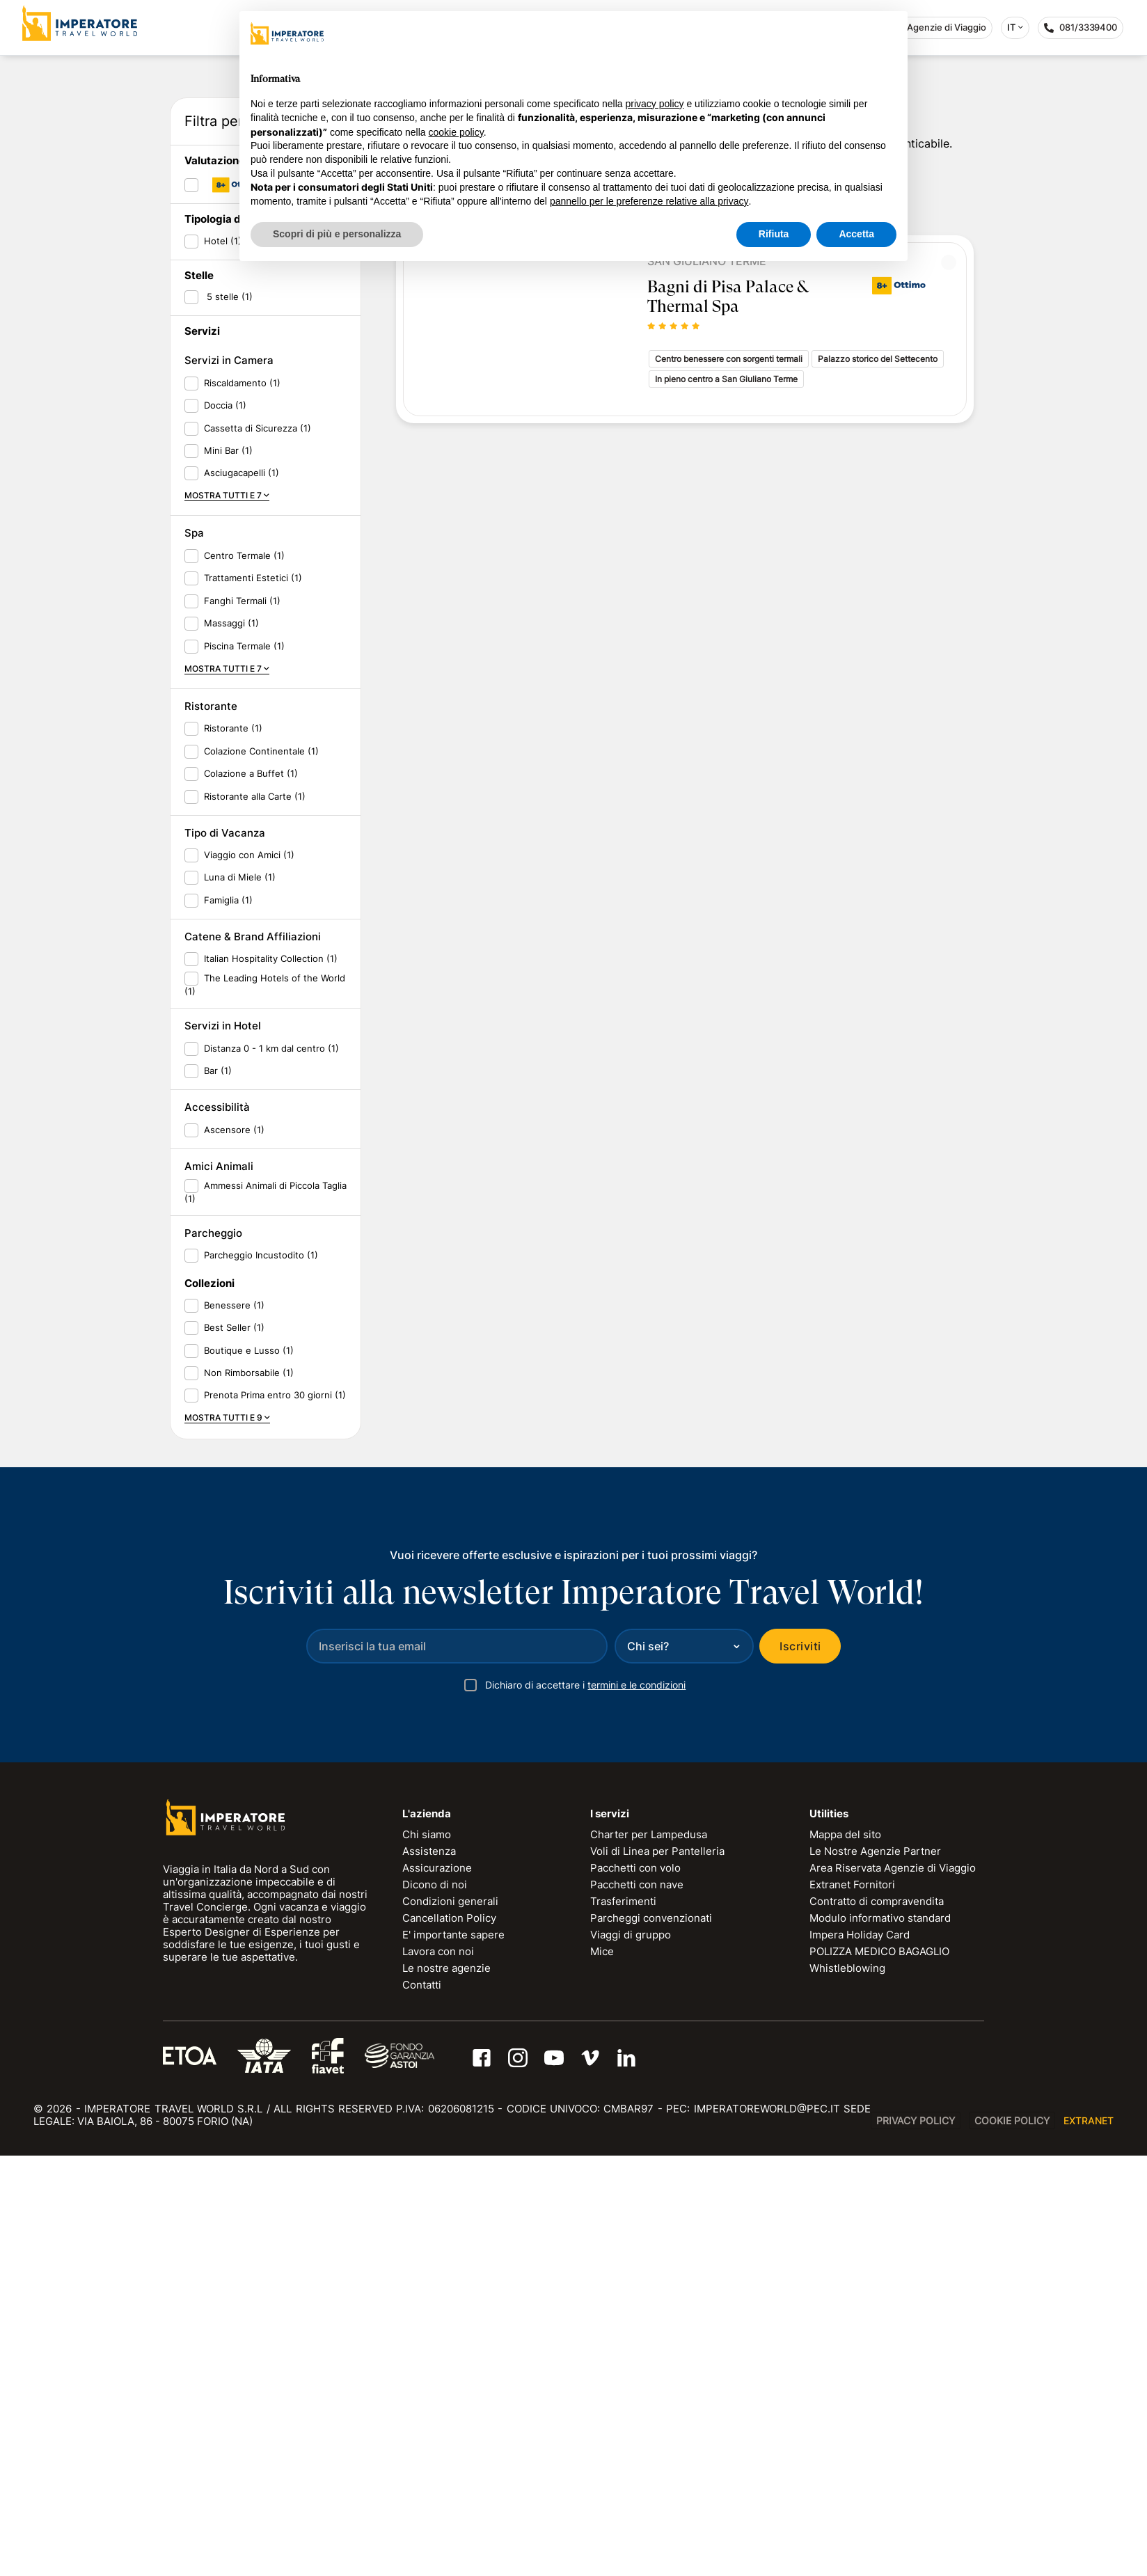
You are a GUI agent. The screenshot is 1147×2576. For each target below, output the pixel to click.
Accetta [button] (856, 233)
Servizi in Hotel (222, 1446)
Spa (194, 953)
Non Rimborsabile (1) (249, 1793)
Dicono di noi (434, 2305)
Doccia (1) (225, 825)
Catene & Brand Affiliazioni (252, 1357)
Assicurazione (437, 2288)
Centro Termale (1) (244, 975)
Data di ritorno (229, 388)
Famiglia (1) (228, 1319)
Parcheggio (213, 1653)
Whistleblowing (847, 2388)
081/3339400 (1083, 30)
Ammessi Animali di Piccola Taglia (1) (265, 1611)
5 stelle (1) (228, 716)
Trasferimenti (623, 2321)
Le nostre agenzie (446, 2388)
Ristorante (210, 1126)
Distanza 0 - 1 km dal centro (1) (271, 1467)
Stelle (199, 695)
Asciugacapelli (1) (241, 893)
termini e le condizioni (636, 2105)
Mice (602, 2371)
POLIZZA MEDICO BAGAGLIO (879, 2371)
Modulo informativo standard (880, 2338)
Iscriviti (800, 2066)
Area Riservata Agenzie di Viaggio (892, 2288)
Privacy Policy (915, 2541)
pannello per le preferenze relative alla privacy (649, 201)
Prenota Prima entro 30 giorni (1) (275, 1815)
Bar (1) (218, 1490)
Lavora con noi (438, 2371)
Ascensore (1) (234, 1549)
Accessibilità (217, 1527)
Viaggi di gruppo (630, 2355)
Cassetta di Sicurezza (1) (257, 847)
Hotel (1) (223, 660)
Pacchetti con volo (635, 2288)
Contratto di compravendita (876, 2321)
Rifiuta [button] (774, 233)
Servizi (202, 751)
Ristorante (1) (233, 1148)
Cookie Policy (1012, 2541)
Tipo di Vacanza (224, 1253)
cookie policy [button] (456, 132)
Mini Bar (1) (228, 870)
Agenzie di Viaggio (939, 27)
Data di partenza (234, 344)
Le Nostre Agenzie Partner (875, 2271)
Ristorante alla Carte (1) (255, 1216)
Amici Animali (218, 1586)
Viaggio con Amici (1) (249, 1275)
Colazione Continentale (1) (261, 1170)
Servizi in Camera (229, 780)
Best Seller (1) (234, 1747)
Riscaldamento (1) (242, 802)
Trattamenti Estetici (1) (253, 998)
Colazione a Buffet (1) (251, 1193)
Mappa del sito (845, 2254)
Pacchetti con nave (636, 2305)
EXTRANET (1088, 2541)
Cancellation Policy (449, 2338)
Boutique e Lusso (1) (249, 1770)
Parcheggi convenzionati (651, 2338)
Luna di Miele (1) (240, 1297)
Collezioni (209, 1703)
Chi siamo (426, 2254)
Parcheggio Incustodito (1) (261, 1675)
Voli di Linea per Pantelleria (657, 2271)
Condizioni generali (450, 2321)
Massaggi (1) (231, 1043)
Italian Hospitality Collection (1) (271, 1378)
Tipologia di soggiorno (240, 639)
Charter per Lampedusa (648, 2254)
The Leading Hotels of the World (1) (264, 1405)
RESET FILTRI (313, 543)
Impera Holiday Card (859, 2355)
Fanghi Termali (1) (242, 1020)
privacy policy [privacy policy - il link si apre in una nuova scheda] (655, 103)
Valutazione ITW (226, 580)
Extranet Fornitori (852, 2305)
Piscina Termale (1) (244, 1065)
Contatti (421, 2405)
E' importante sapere (453, 2355)
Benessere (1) (234, 1724)
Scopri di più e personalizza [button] (337, 233)
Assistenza (429, 2271)
